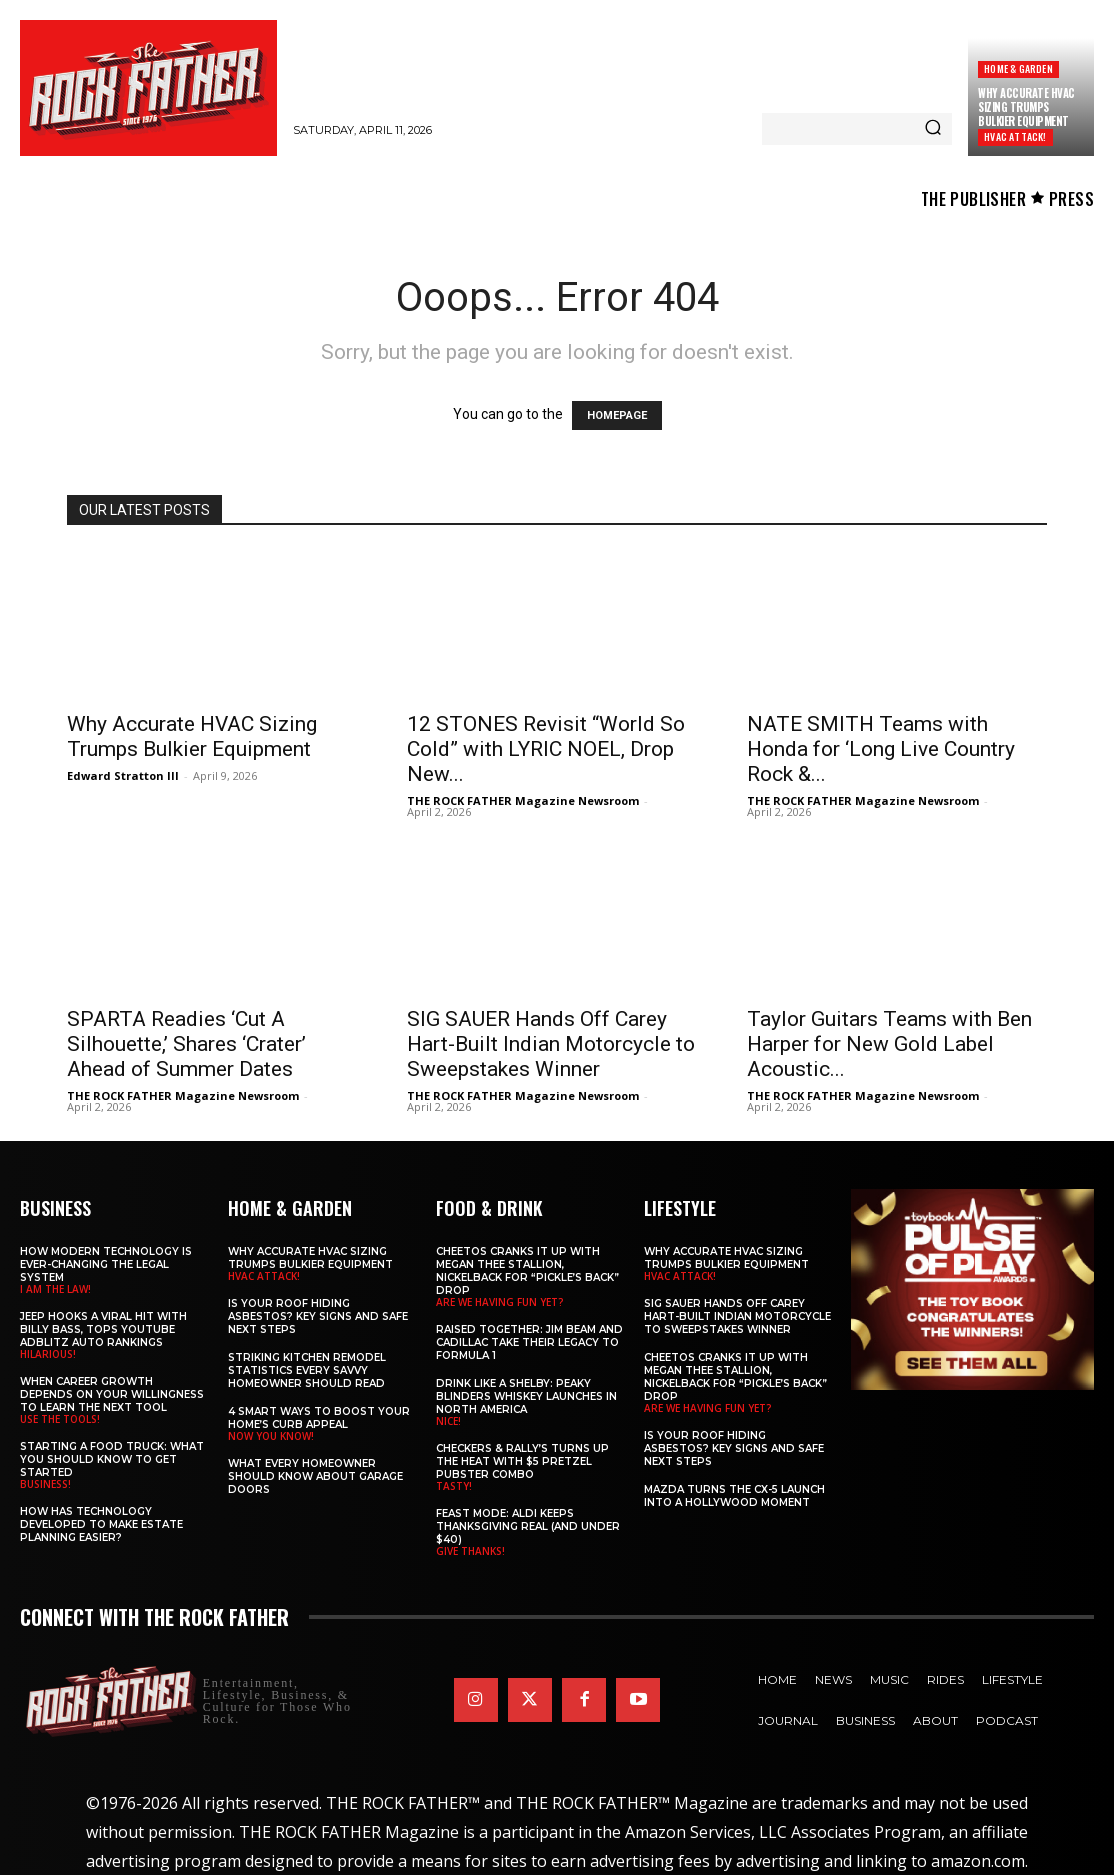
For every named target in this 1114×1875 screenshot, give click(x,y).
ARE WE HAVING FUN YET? (500, 1302)
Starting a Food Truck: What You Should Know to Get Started (112, 1459)
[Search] (933, 129)
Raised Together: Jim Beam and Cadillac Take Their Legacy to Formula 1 (529, 1342)
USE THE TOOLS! (60, 1419)
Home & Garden (1018, 68)
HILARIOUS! (48, 1354)
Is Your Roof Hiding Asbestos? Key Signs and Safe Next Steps (318, 1316)
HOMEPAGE (617, 415)
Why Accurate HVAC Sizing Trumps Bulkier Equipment (1026, 107)
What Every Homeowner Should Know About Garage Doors (315, 1476)
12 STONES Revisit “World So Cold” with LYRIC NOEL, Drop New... (546, 749)
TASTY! (454, 1486)
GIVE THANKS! (470, 1551)
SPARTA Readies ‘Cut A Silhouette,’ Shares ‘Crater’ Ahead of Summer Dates (186, 1044)
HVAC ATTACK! (1015, 136)
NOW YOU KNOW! (271, 1436)
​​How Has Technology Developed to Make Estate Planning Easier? (101, 1524)
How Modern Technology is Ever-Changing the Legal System (106, 1264)
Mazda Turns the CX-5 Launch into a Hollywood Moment (734, 1496)
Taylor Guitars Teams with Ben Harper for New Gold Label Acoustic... (889, 1044)
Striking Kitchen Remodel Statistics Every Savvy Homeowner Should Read (307, 1370)
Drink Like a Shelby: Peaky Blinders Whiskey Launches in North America (526, 1396)
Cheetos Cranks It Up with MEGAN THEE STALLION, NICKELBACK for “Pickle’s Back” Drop (527, 1271)
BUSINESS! (45, 1484)
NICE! (448, 1421)
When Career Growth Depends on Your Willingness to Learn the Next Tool (112, 1394)
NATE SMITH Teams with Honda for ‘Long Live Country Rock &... (881, 749)
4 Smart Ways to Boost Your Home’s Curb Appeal (319, 1418)
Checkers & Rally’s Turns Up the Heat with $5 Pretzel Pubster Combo (522, 1461)
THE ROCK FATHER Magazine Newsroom (523, 800)
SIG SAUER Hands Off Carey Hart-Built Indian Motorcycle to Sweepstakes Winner (551, 1044)
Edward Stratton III (123, 775)
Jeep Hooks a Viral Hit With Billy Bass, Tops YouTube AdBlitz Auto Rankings (103, 1329)
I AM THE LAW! (55, 1289)
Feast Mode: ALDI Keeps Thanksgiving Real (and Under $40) (528, 1526)
